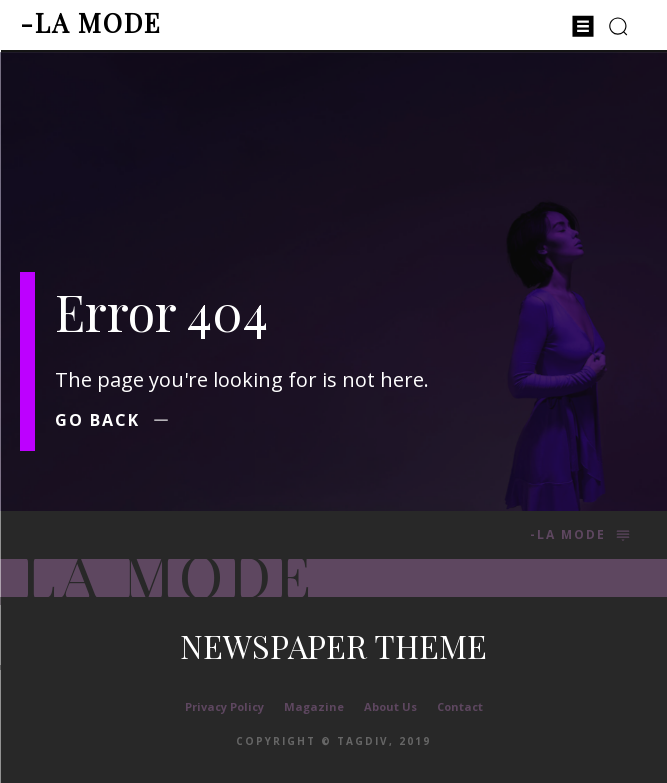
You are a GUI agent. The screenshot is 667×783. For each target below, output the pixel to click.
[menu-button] (583, 26)
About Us (390, 706)
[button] (618, 25)
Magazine (314, 706)
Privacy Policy (224, 706)
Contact (460, 706)
